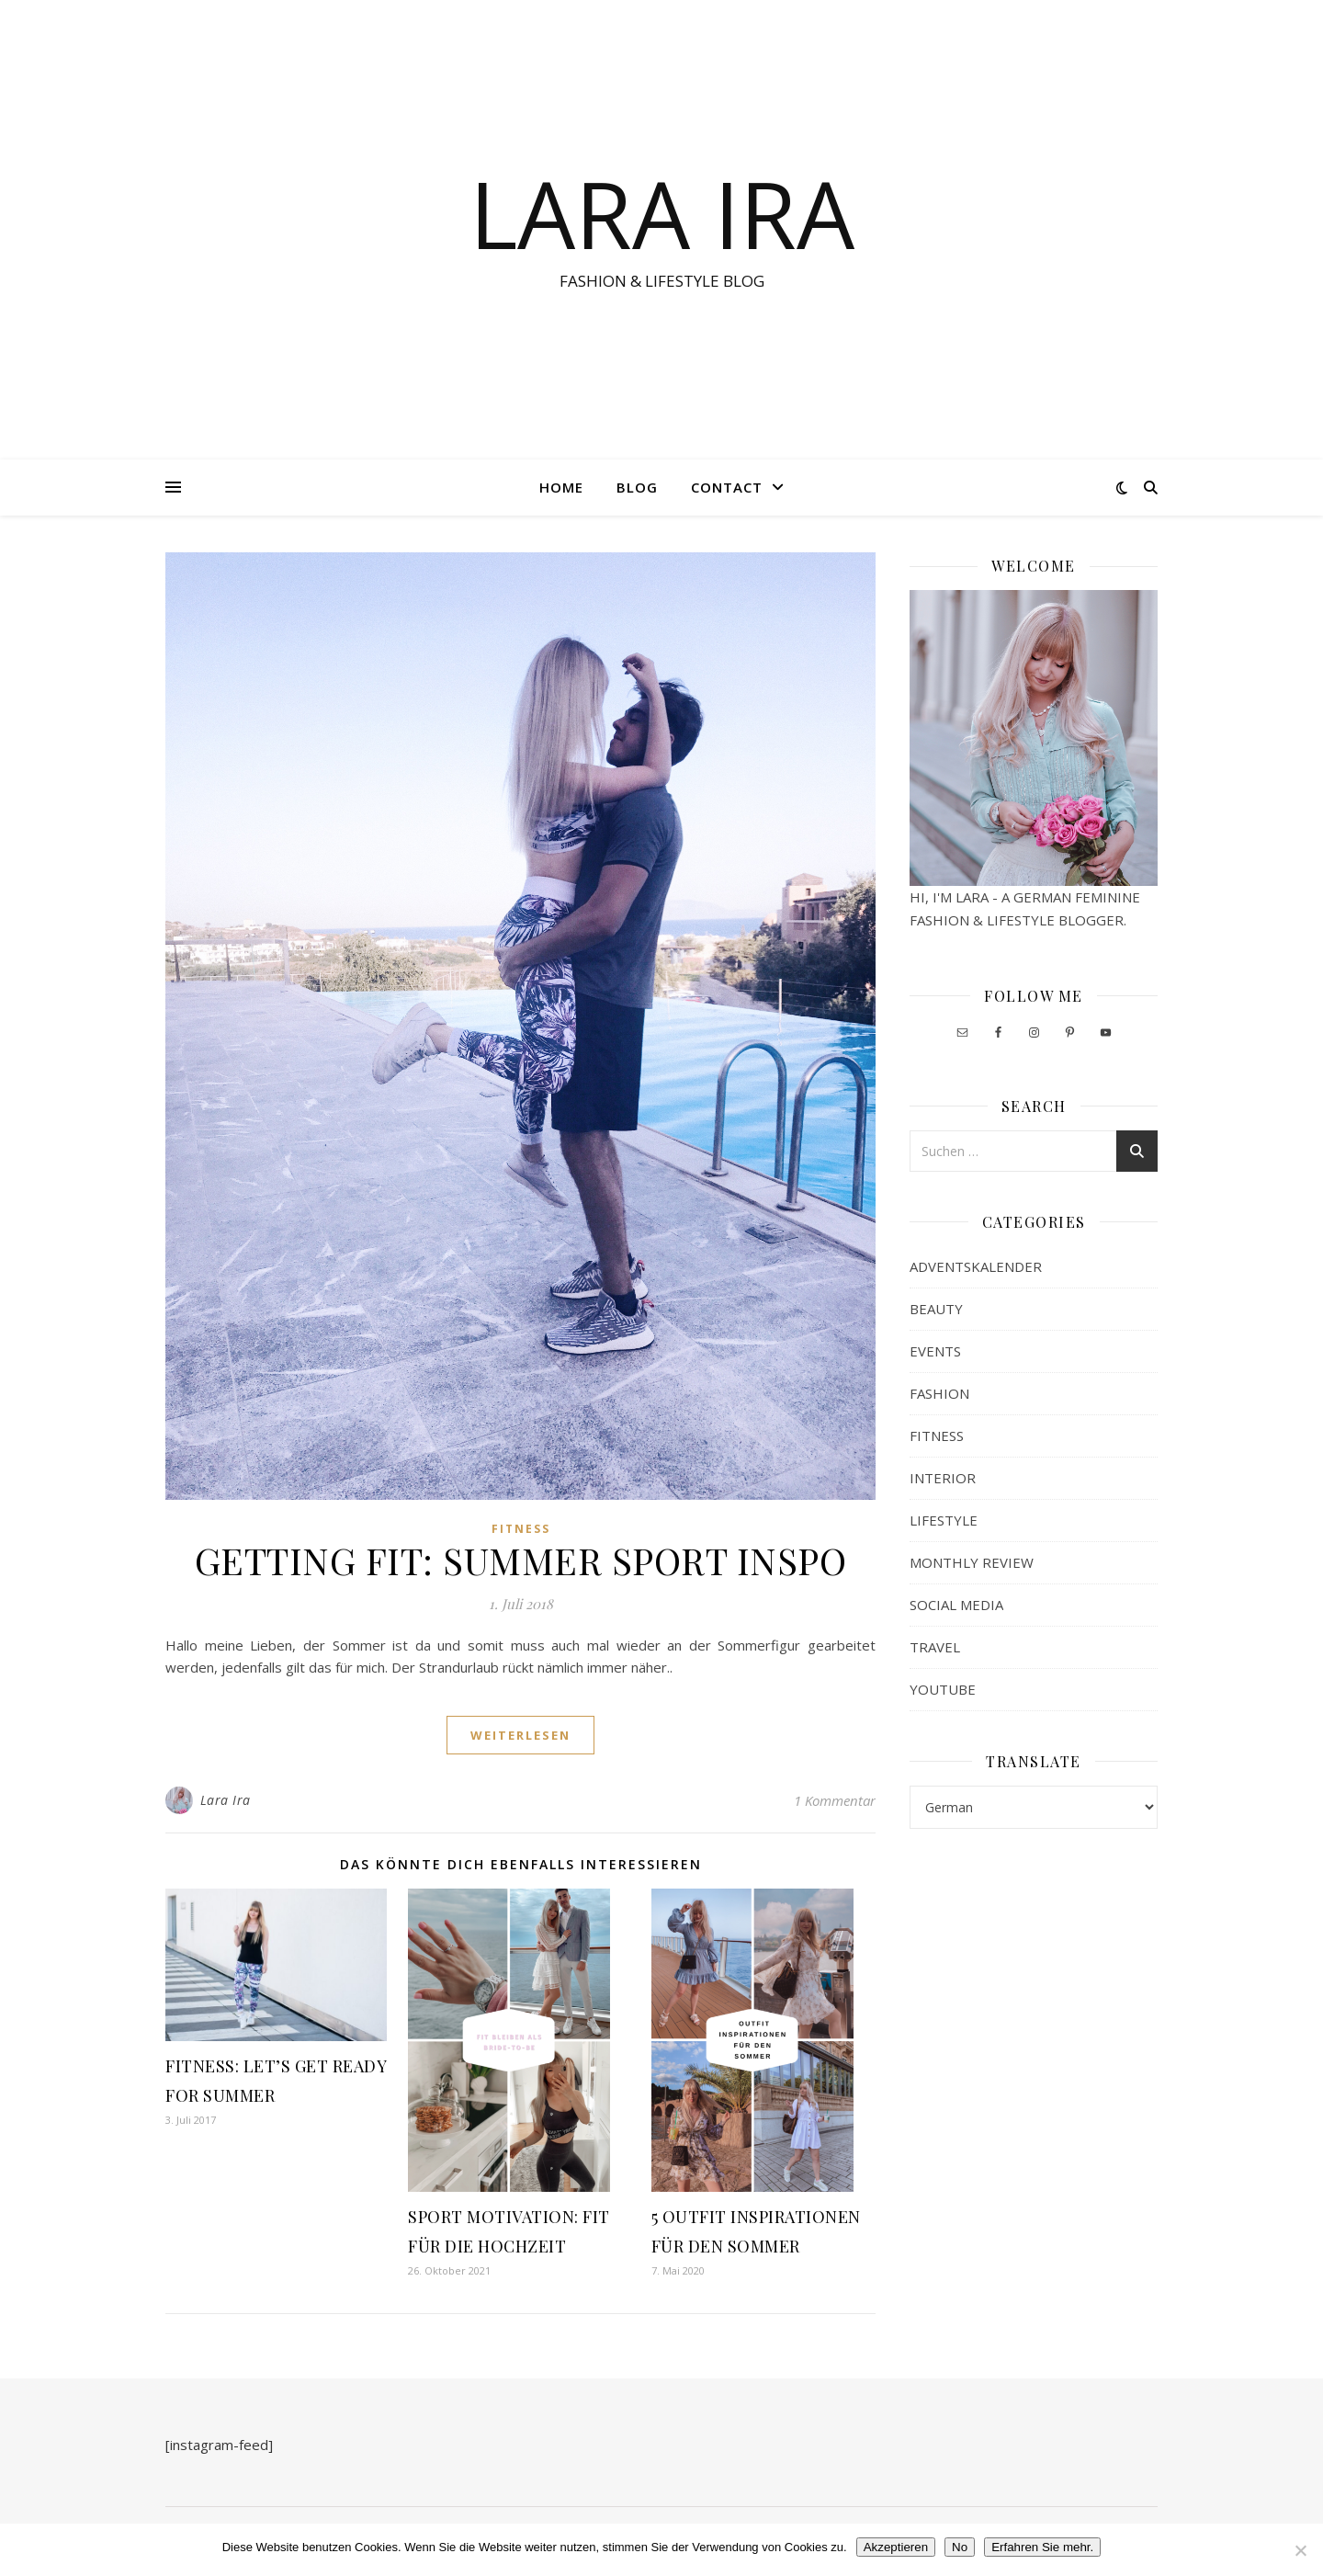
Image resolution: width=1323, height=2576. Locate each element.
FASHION (939, 1393)
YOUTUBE (943, 1689)
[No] (1300, 2550)
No (959, 2547)
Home (561, 487)
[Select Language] (1034, 1807)
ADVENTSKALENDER (976, 1266)
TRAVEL (935, 1647)
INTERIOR (943, 1478)
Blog (637, 487)
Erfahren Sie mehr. (1042, 2547)
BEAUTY (936, 1308)
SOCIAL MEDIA (956, 1604)
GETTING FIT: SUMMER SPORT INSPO (521, 1560)
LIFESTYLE (944, 1520)
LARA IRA (661, 213)
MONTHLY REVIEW (972, 1562)
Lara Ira (225, 1800)
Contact (727, 487)
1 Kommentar (835, 1800)
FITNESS (521, 1529)
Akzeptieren (896, 2547)
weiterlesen (520, 1735)
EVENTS (935, 1351)
